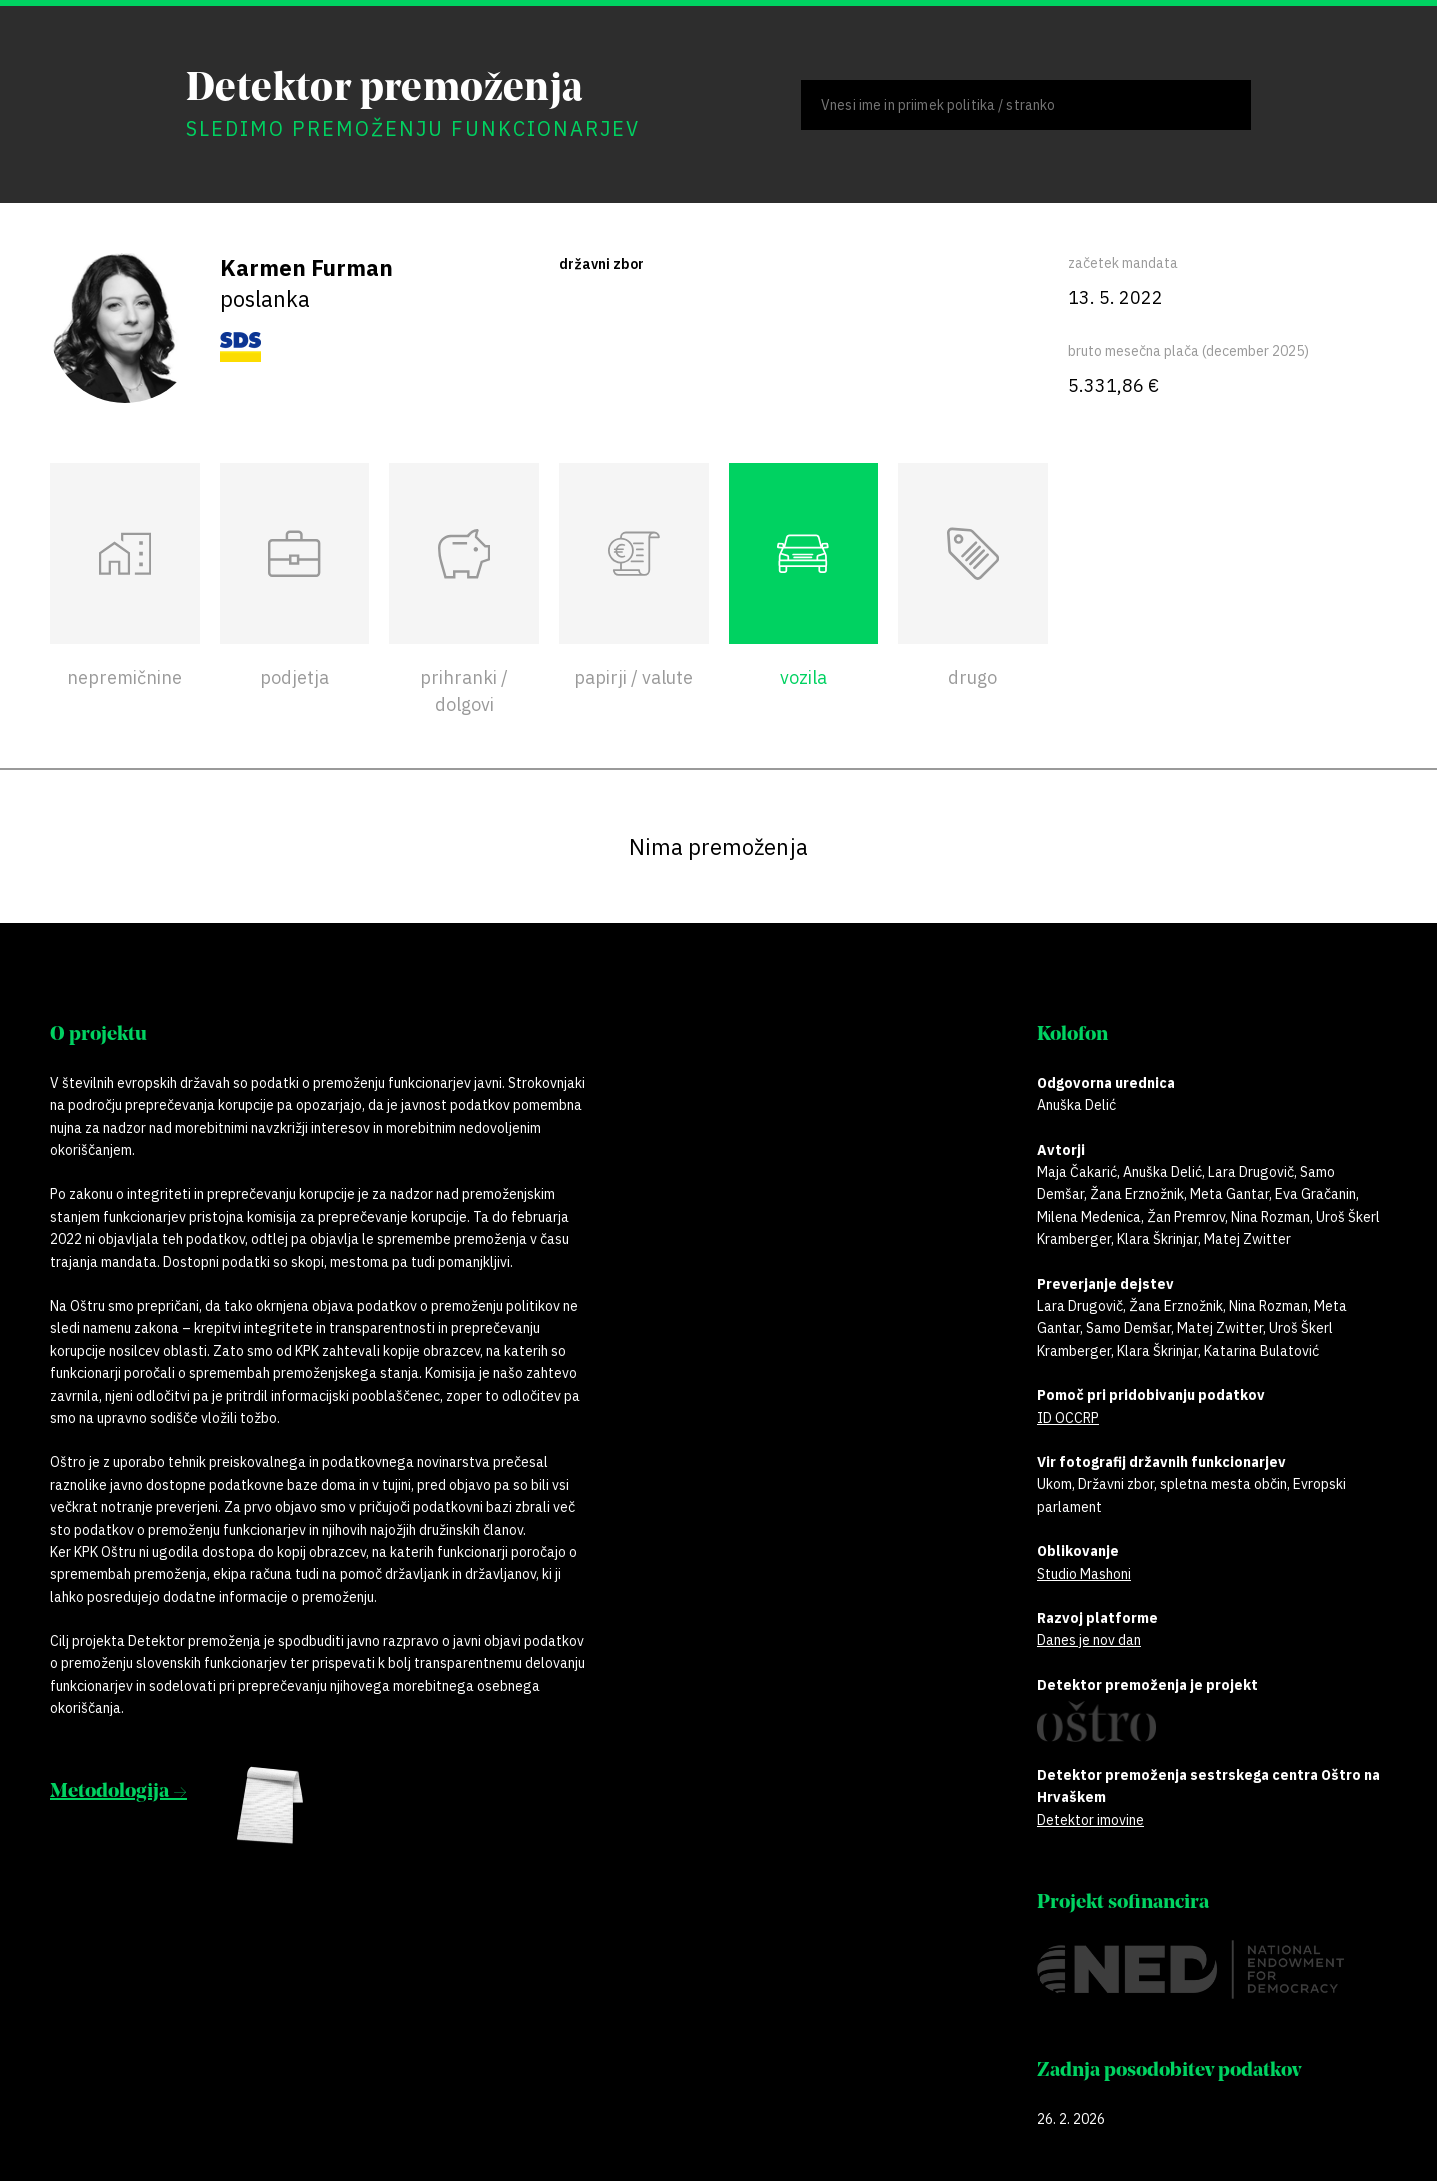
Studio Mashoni (1084, 1574)
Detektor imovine (1090, 1820)
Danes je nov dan (1089, 1640)
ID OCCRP (1068, 1418)
